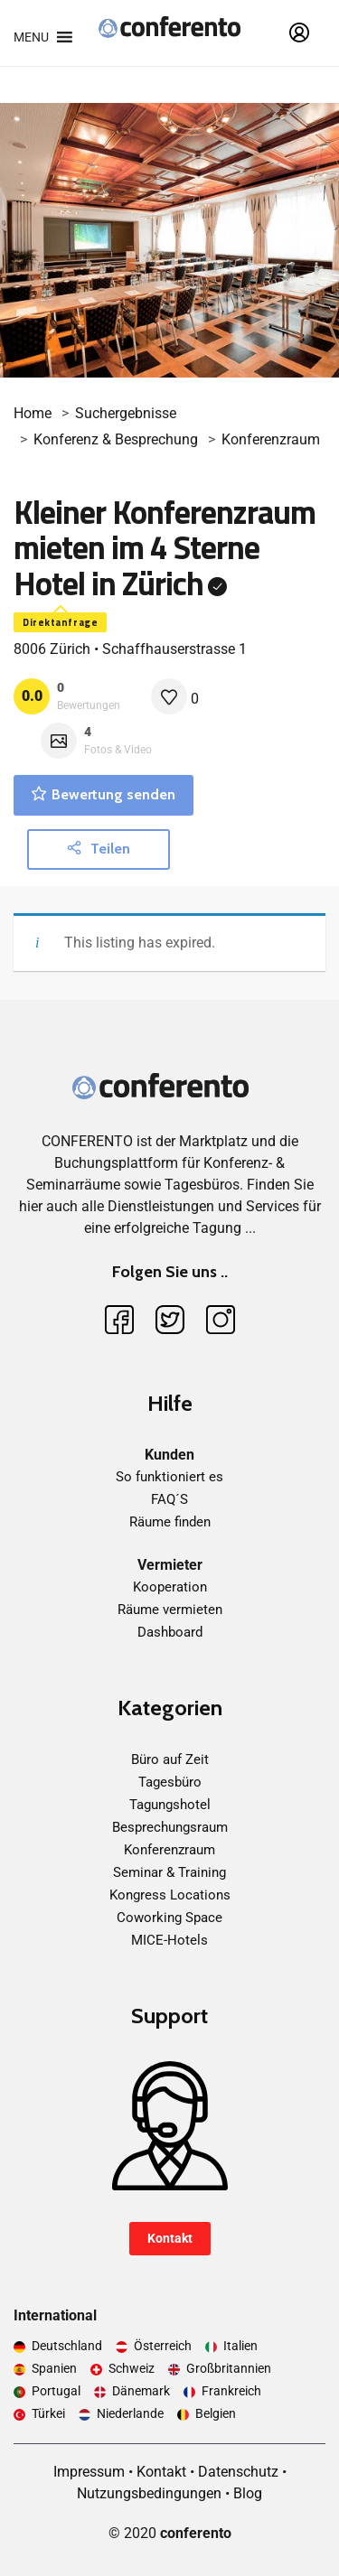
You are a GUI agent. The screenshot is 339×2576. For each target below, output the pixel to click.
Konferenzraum (270, 439)
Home (33, 413)
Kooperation (170, 1587)
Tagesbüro (170, 1782)
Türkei (48, 2413)
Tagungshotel (170, 1805)
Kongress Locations (170, 1895)
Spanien (54, 2368)
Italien (240, 2345)
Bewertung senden (103, 794)
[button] (31, 37)
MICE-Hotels (169, 1940)
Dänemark (141, 2391)
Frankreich (231, 2391)
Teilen (98, 848)
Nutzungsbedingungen (149, 2493)
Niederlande (130, 2413)
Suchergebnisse (125, 413)
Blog (247, 2493)
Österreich (163, 2345)
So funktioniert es (169, 1477)
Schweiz (131, 2368)
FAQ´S (169, 1499)
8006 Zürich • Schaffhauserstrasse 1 (130, 649)
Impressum (89, 2471)
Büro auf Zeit (170, 1759)
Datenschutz (238, 2471)
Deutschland (67, 2345)
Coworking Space (169, 1917)
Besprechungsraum (170, 1827)
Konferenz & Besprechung (115, 439)
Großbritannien (228, 2368)
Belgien (215, 2413)
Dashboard (169, 1632)
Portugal (56, 2391)
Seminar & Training (169, 1872)
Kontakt (170, 2238)
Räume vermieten (170, 1609)
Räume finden (170, 1522)
